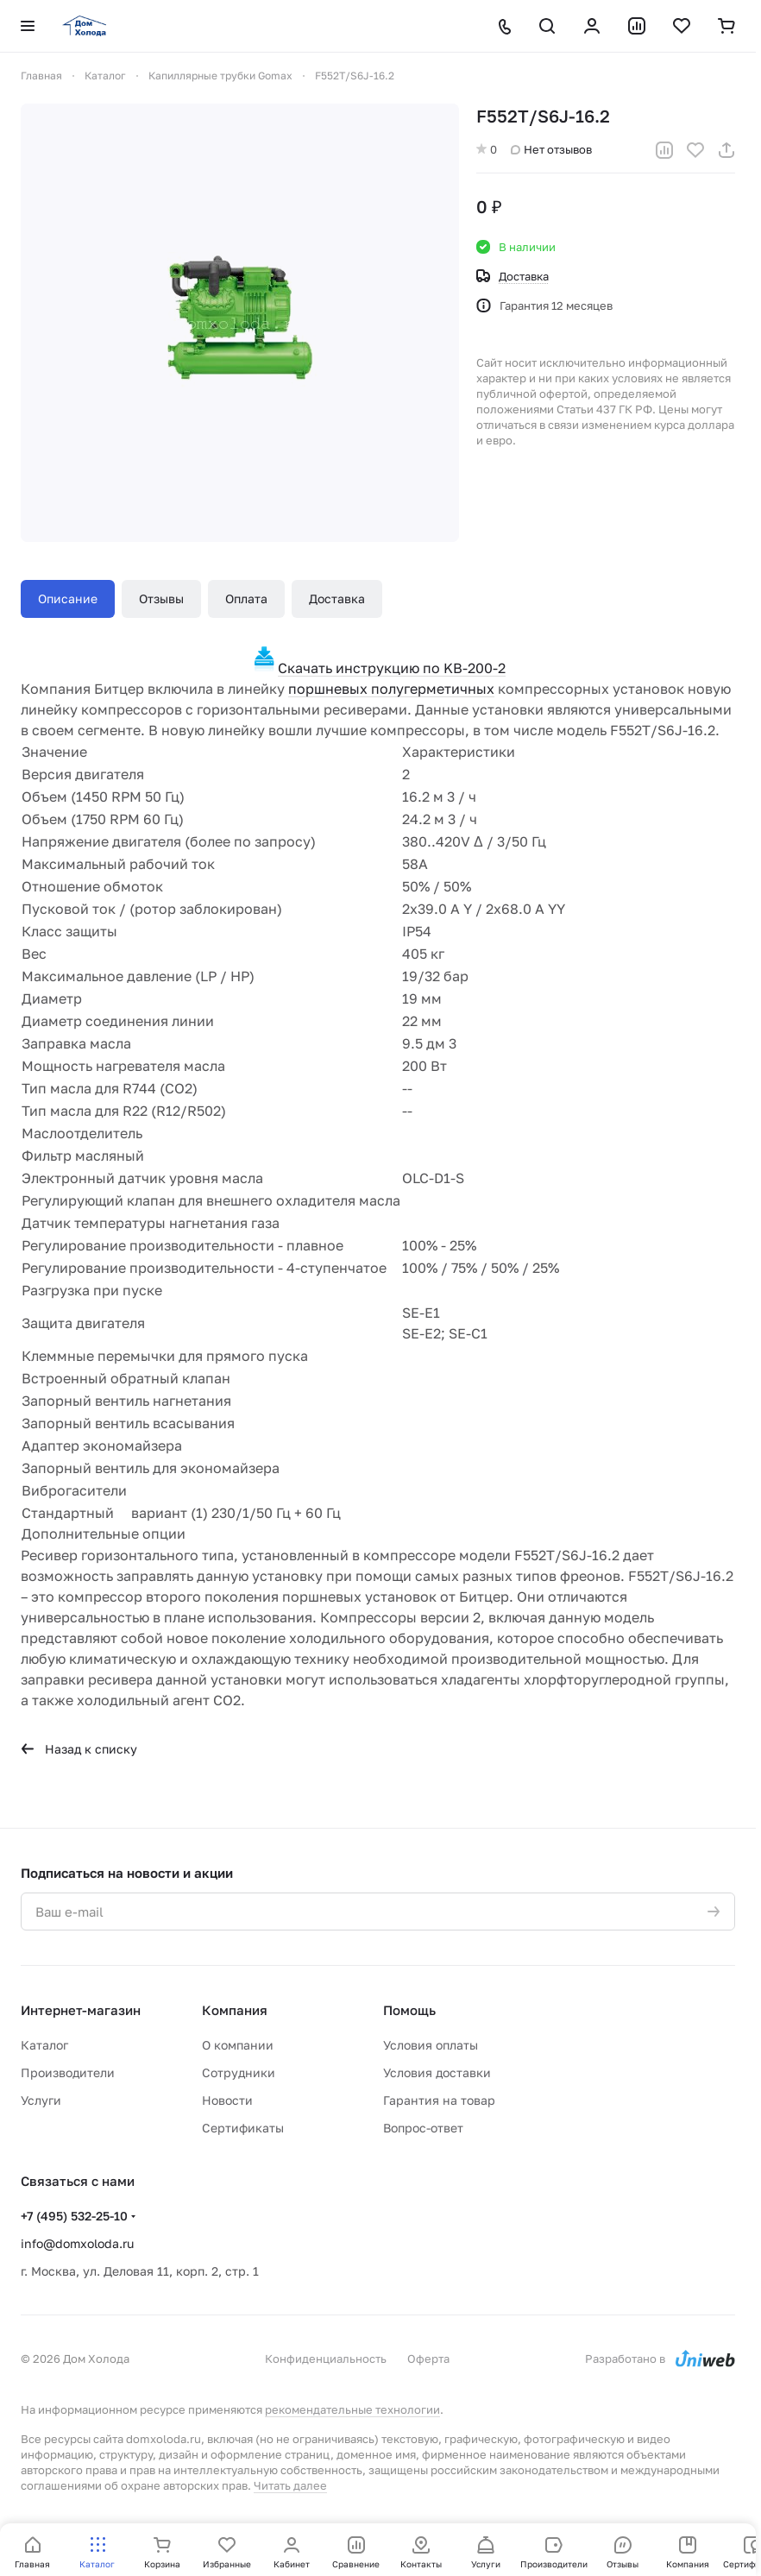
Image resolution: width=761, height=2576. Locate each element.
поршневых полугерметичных (391, 688)
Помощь (409, 2010)
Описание (67, 598)
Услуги (41, 2100)
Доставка (337, 598)
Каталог (44, 2044)
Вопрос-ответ (423, 2127)
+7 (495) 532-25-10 (74, 2215)
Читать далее (290, 2485)
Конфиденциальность (326, 2358)
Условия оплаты (430, 2044)
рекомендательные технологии (352, 2409)
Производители (68, 2072)
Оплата (246, 598)
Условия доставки (437, 2072)
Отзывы (161, 598)
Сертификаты (243, 2127)
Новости (227, 2100)
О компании (238, 2044)
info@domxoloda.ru (77, 2243)
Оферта (428, 2358)
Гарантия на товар (439, 2100)
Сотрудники (238, 2072)
